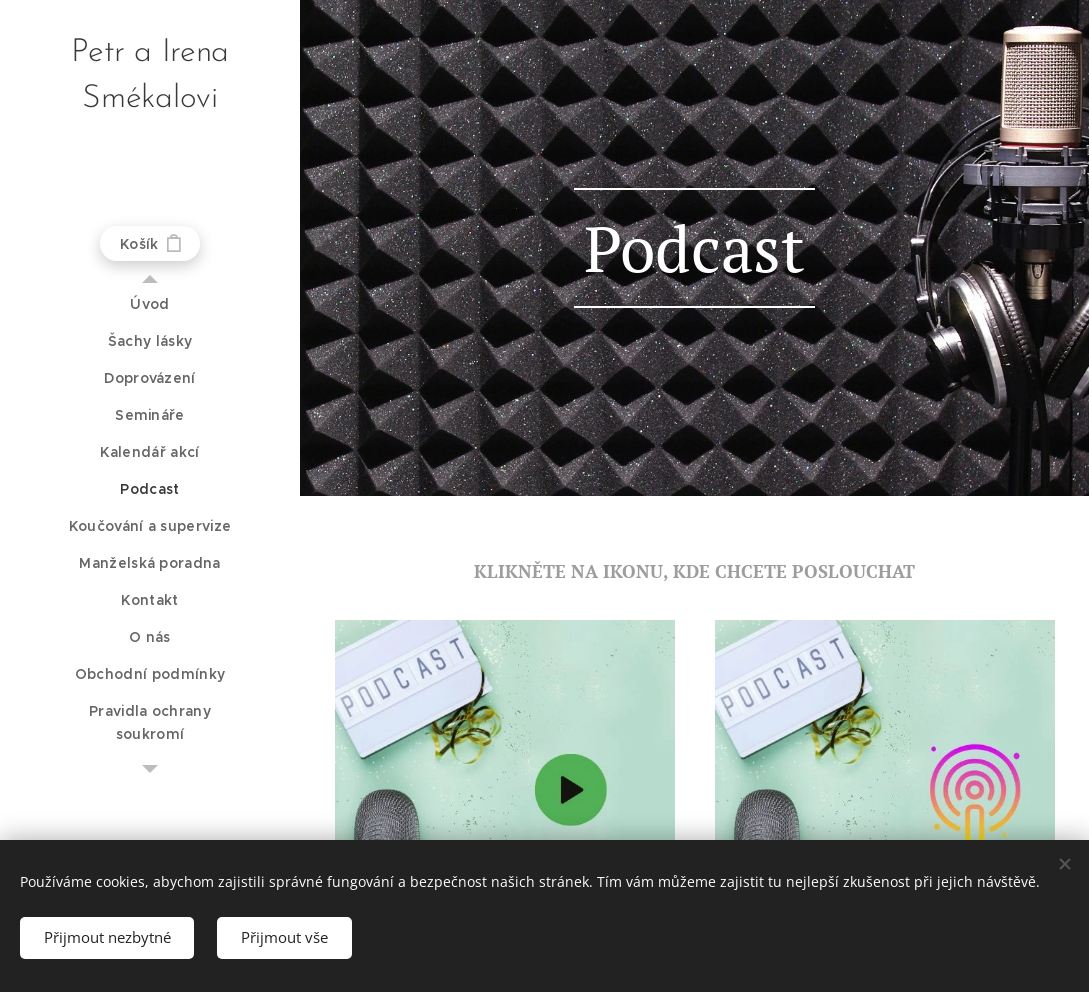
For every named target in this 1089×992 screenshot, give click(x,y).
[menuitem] (150, 304)
